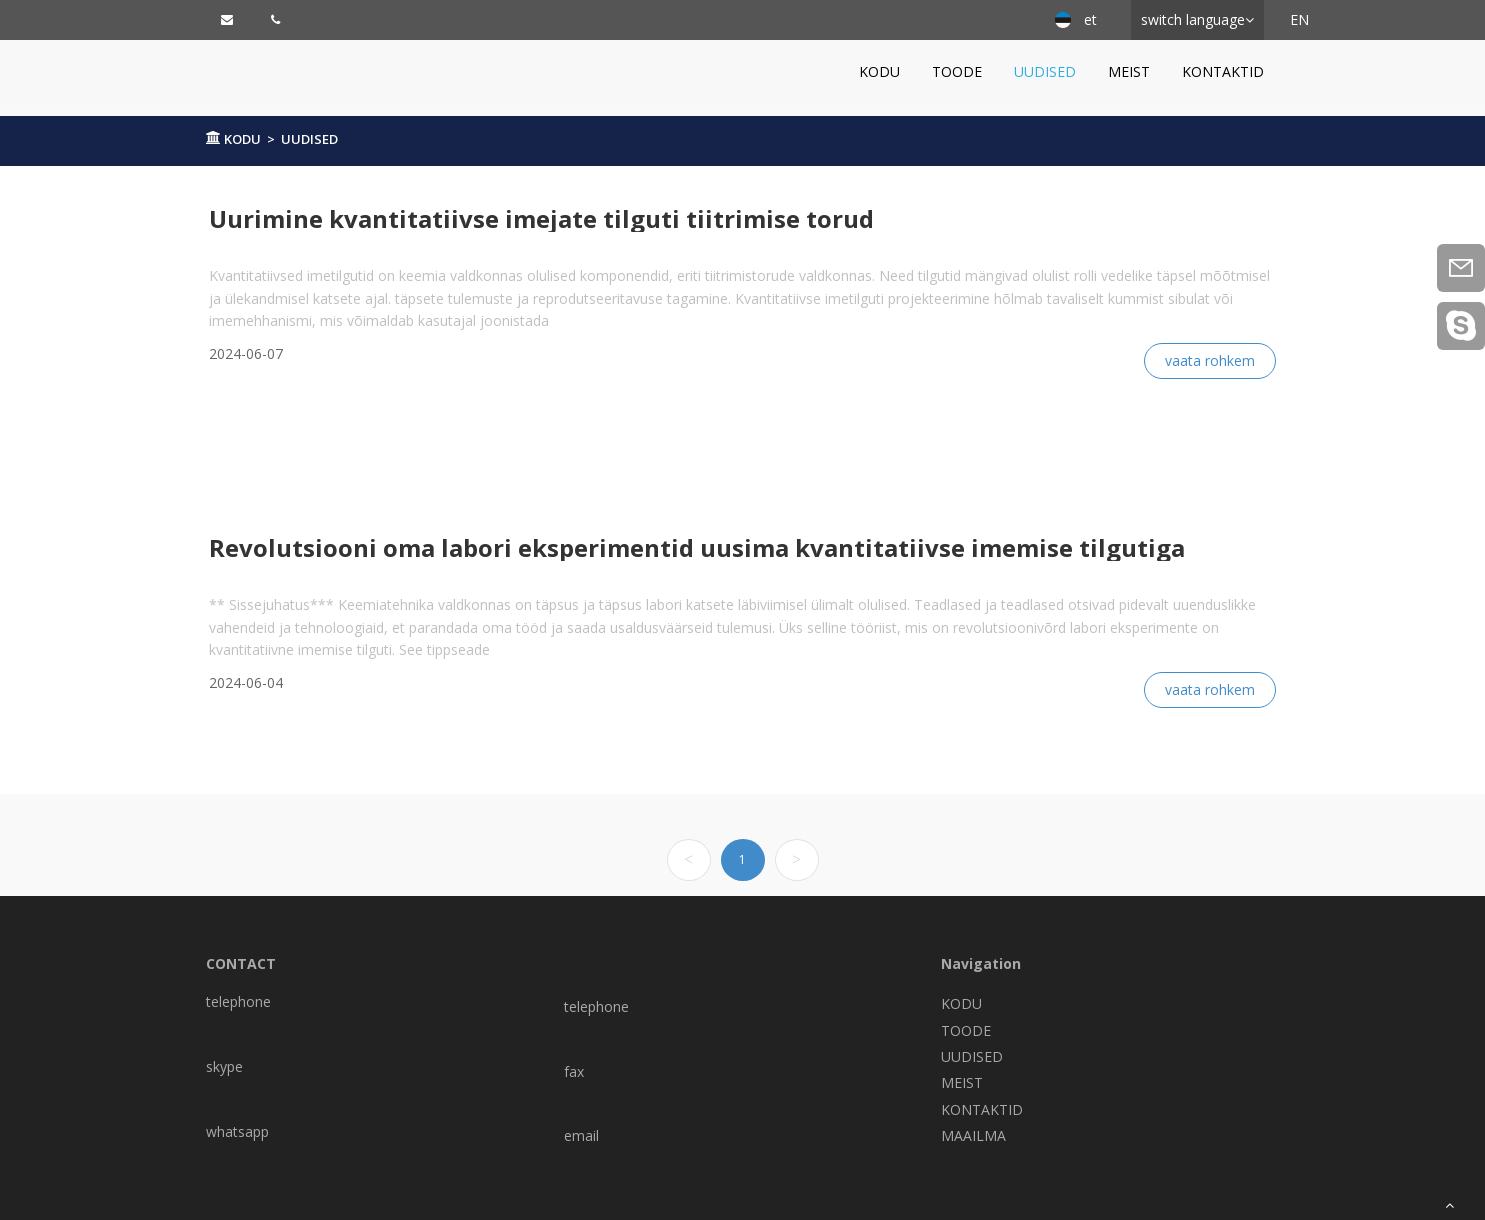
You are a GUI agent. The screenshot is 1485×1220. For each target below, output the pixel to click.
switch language (1193, 19)
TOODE (957, 71)
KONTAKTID (1223, 71)
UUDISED (1045, 71)
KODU (879, 71)
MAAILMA (973, 1135)
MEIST (1129, 71)
